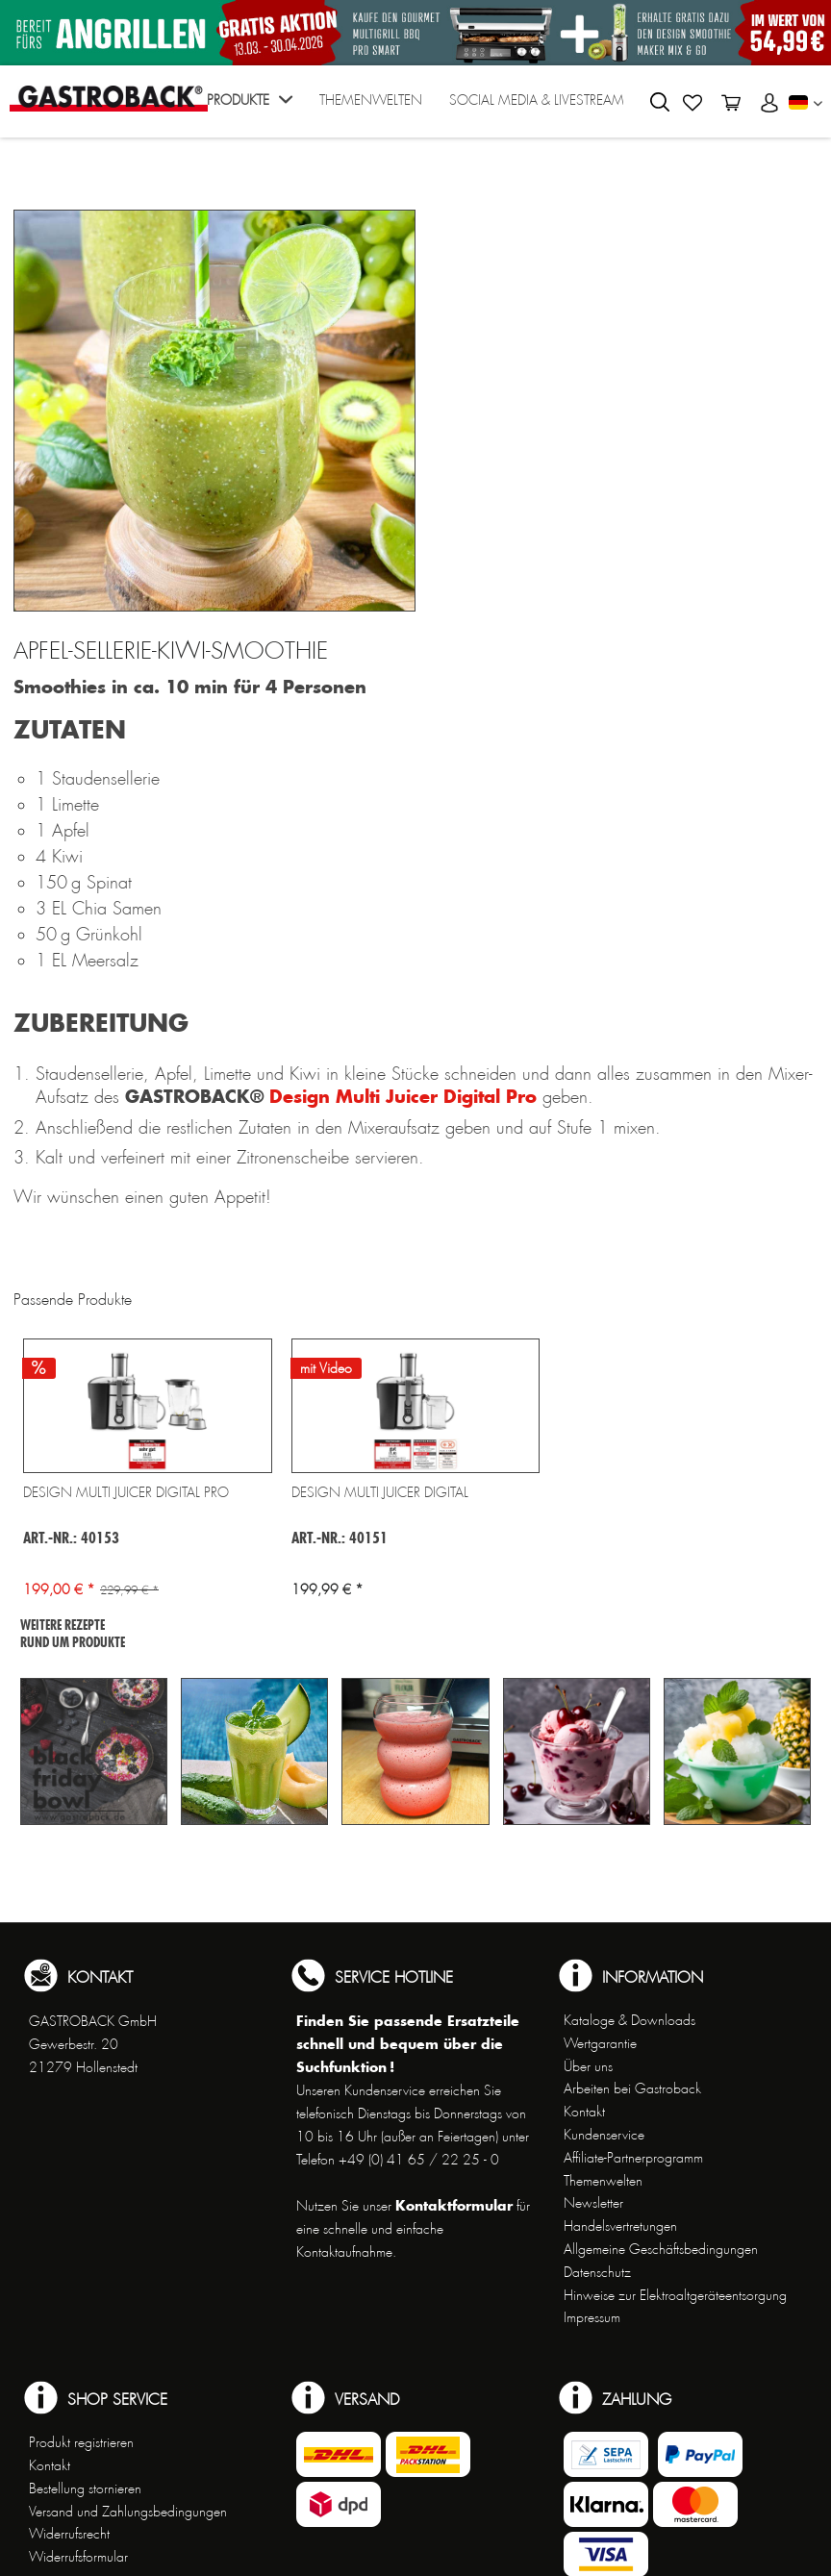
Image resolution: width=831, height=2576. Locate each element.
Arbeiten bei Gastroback (632, 2088)
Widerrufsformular (78, 2556)
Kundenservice (604, 2134)
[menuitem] (249, 106)
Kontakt (584, 2111)
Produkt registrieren (81, 2442)
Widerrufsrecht (69, 2533)
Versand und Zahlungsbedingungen (128, 2511)
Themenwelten (603, 2180)
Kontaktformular (454, 2205)
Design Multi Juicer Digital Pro (403, 1096)
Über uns (588, 2066)
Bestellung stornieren (85, 2488)
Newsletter (593, 2203)
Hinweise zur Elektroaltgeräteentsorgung (675, 2295)
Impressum (592, 2317)
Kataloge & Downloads (629, 2020)
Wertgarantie (600, 2043)
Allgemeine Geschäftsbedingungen (661, 2249)
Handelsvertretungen (620, 2226)
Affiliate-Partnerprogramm (633, 2157)
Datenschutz (597, 2272)
